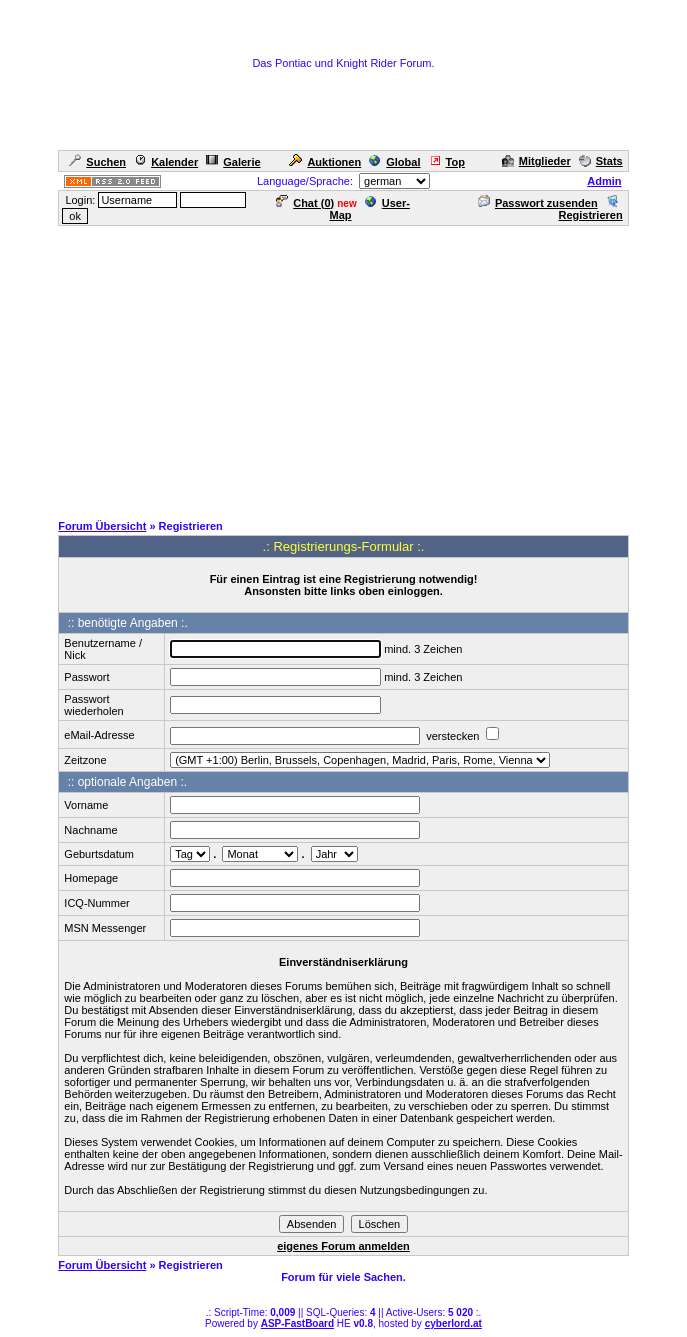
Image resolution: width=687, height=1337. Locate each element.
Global (394, 162)
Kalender (166, 162)
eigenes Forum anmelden (343, 1246)
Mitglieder (536, 161)
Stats (601, 161)
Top (447, 162)
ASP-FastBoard (297, 1323)
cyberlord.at (453, 1323)
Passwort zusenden (538, 203)
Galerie (233, 162)
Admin (604, 181)
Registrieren (590, 209)
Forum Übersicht (102, 526)
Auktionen (325, 162)
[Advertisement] (347, 368)
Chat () (305, 203)
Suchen (97, 162)
